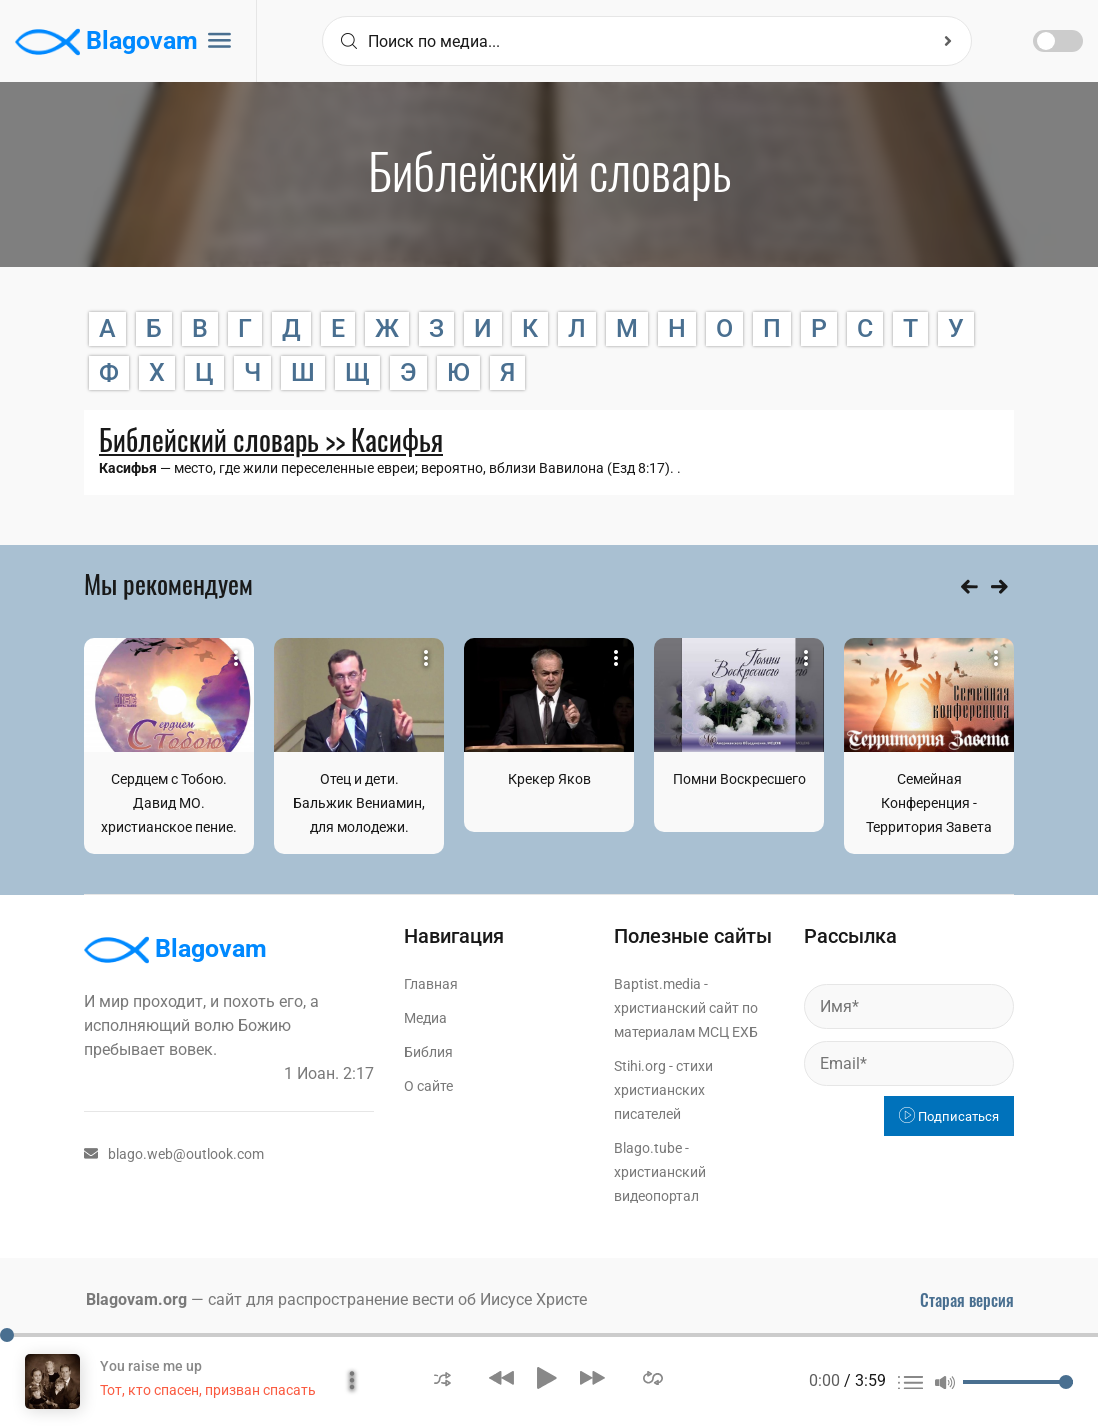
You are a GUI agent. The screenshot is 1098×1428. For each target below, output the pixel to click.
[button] (442, 1377)
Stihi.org (640, 1066)
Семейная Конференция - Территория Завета (929, 803)
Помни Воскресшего (739, 779)
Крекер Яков (549, 779)
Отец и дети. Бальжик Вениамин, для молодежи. (359, 803)
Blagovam (106, 42)
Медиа (425, 1018)
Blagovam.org (136, 1299)
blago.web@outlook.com (174, 1154)
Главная (431, 984)
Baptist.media (657, 984)
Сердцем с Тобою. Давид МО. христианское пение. (169, 803)
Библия (428, 1052)
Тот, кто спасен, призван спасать (208, 1390)
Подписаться (949, 1116)
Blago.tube (648, 1148)
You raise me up (151, 1366)
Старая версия (967, 1300)
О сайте (428, 1086)
